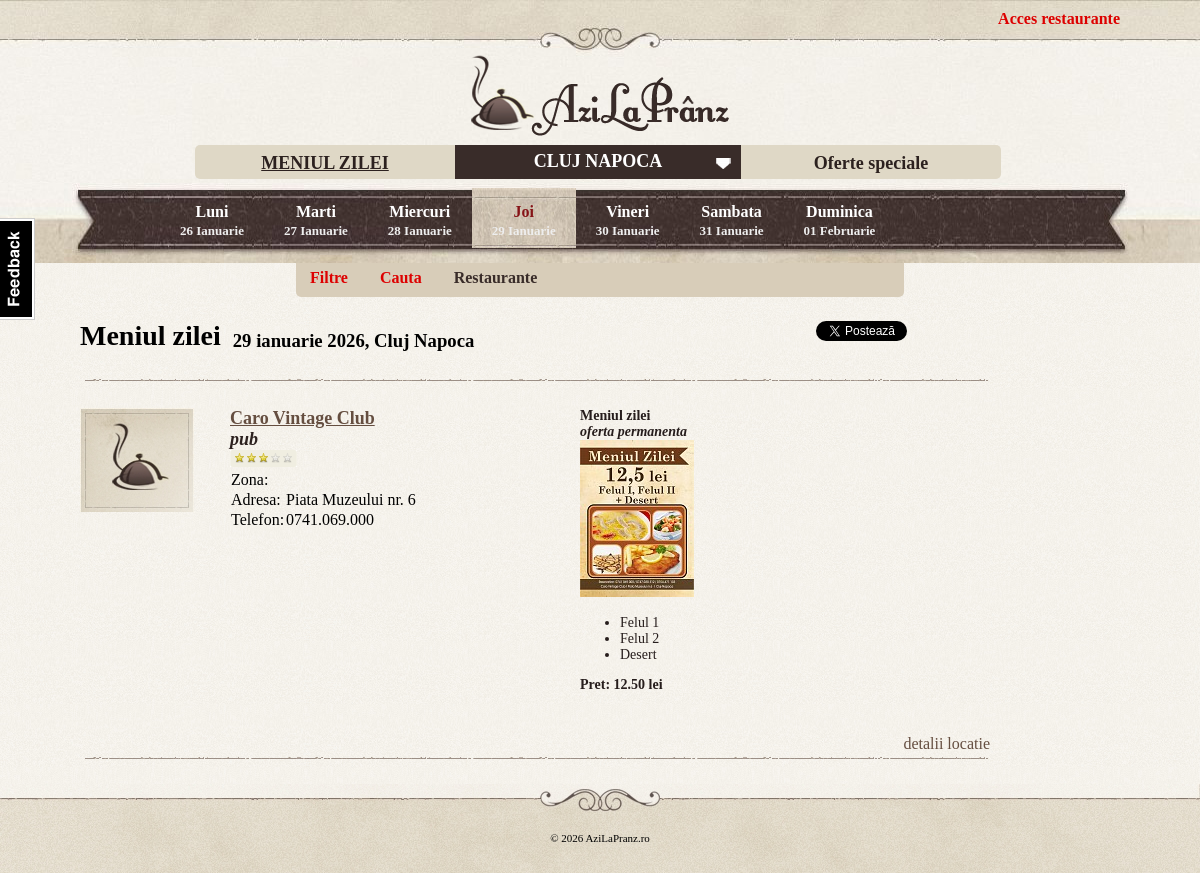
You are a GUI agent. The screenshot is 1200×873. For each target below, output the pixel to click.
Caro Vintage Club (302, 418)
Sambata (732, 220)
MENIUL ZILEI (325, 163)
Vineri (628, 220)
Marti (316, 220)
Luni (212, 220)
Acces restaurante (1059, 18)
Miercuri (420, 220)
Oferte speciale (871, 163)
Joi (524, 220)
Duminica (840, 220)
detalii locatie (946, 743)
